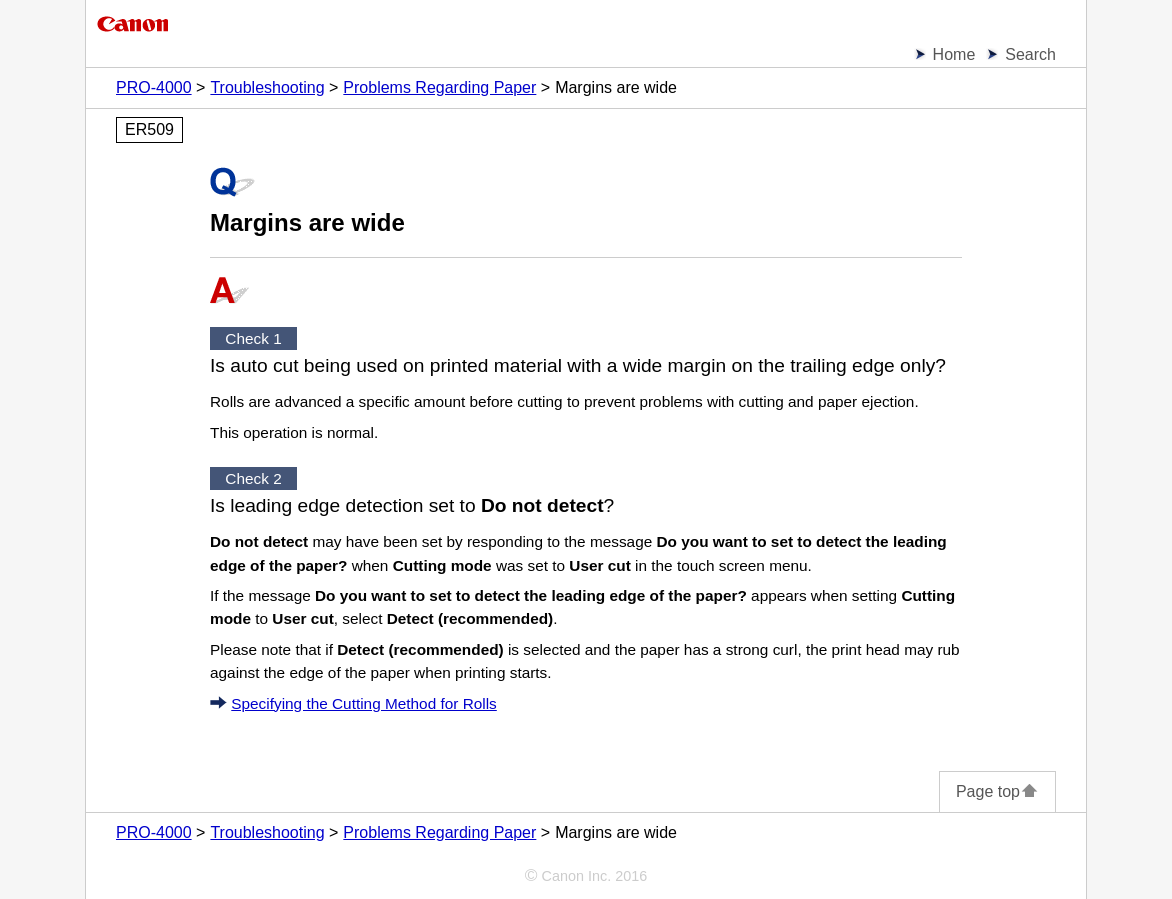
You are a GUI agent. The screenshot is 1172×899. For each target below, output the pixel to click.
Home (954, 54)
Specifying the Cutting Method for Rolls (364, 703)
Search (1030, 54)
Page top (997, 791)
